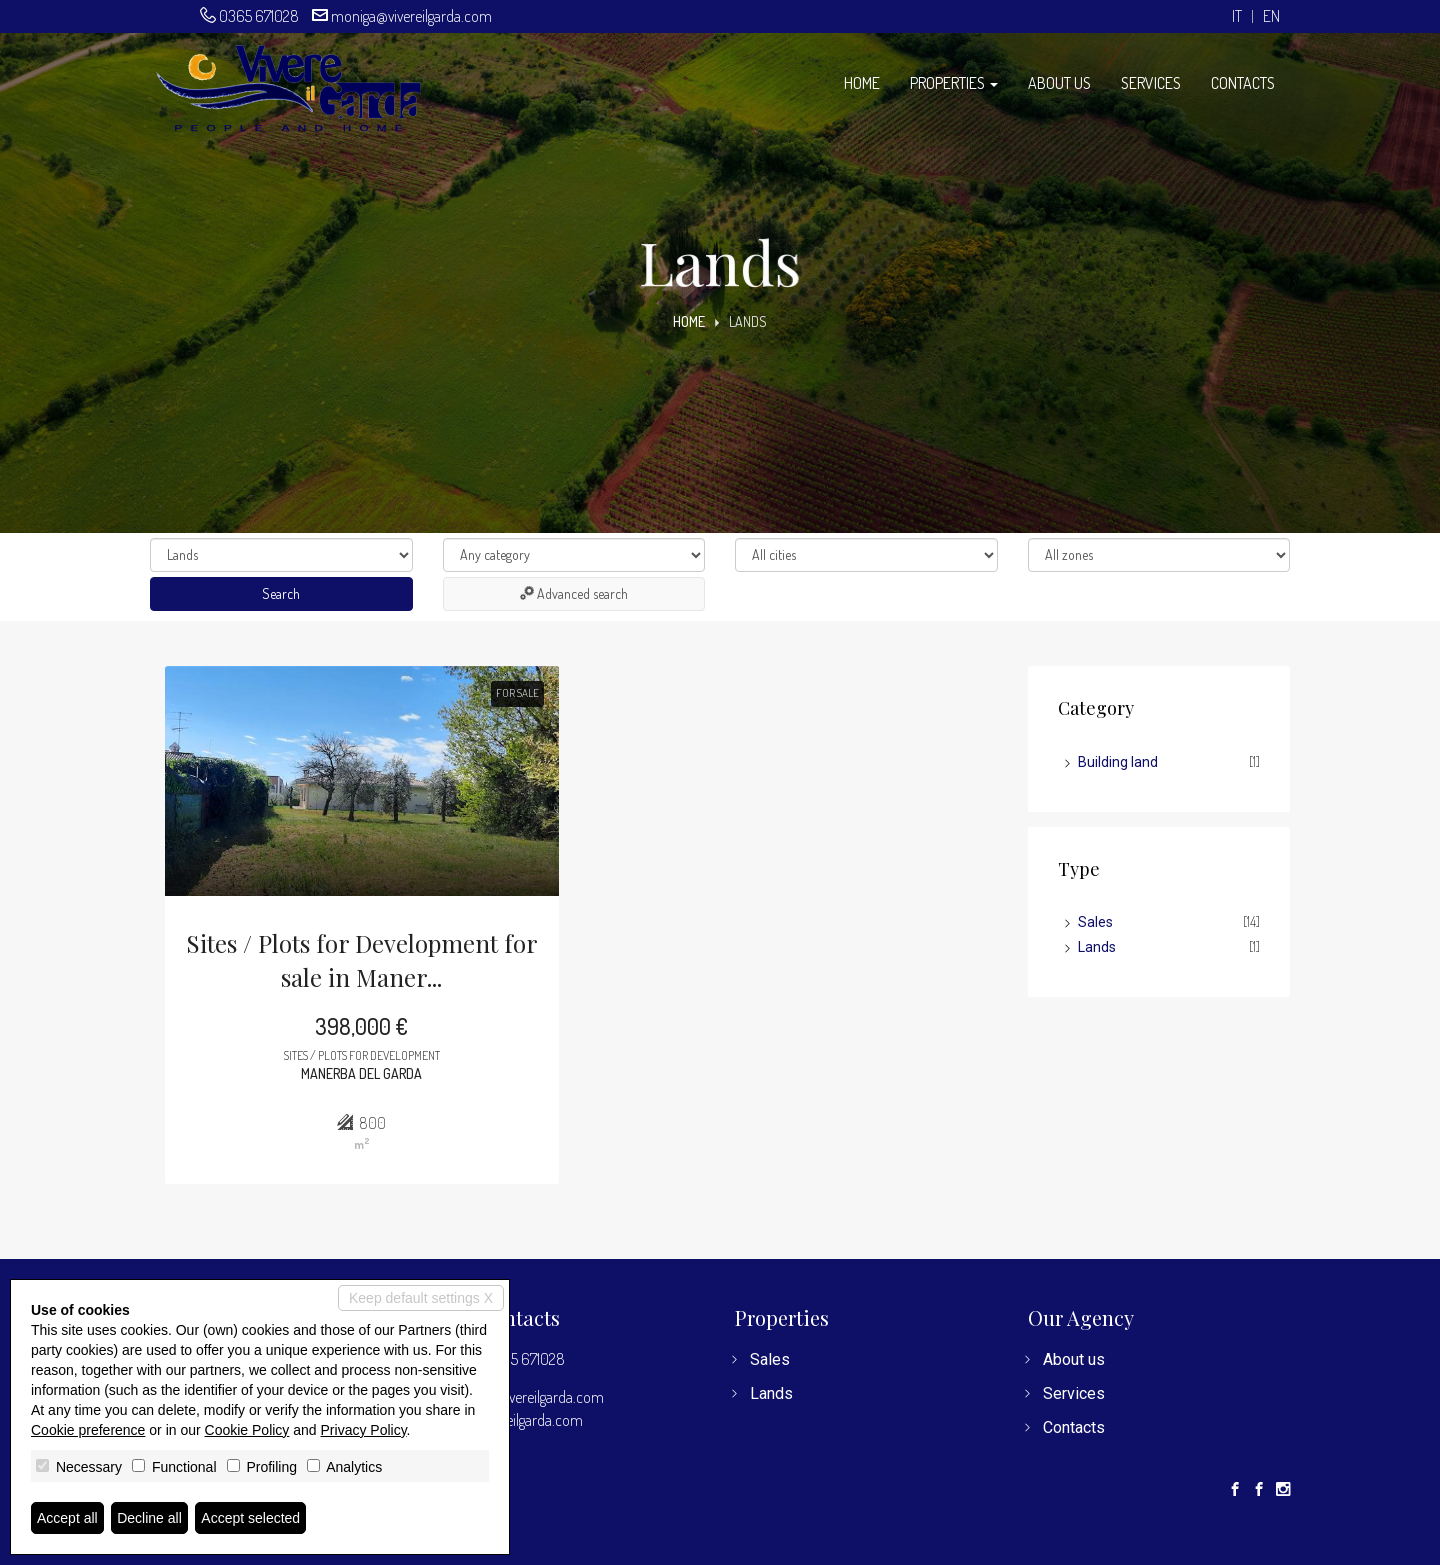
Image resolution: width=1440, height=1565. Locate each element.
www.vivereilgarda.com (513, 1420)
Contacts (1243, 83)
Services (1151, 83)
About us (1059, 83)
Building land (1118, 762)
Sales (1095, 922)
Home (862, 83)
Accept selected (250, 1518)
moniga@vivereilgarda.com (411, 16)
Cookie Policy (247, 1430)
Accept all (67, 1518)
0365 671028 (259, 16)
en (1271, 16)
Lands (1097, 947)
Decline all (149, 1518)
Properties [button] (954, 83)
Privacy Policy (364, 1430)
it (1237, 16)
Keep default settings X (421, 1298)
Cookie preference (88, 1430)
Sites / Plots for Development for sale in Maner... (362, 960)
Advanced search (574, 593)
